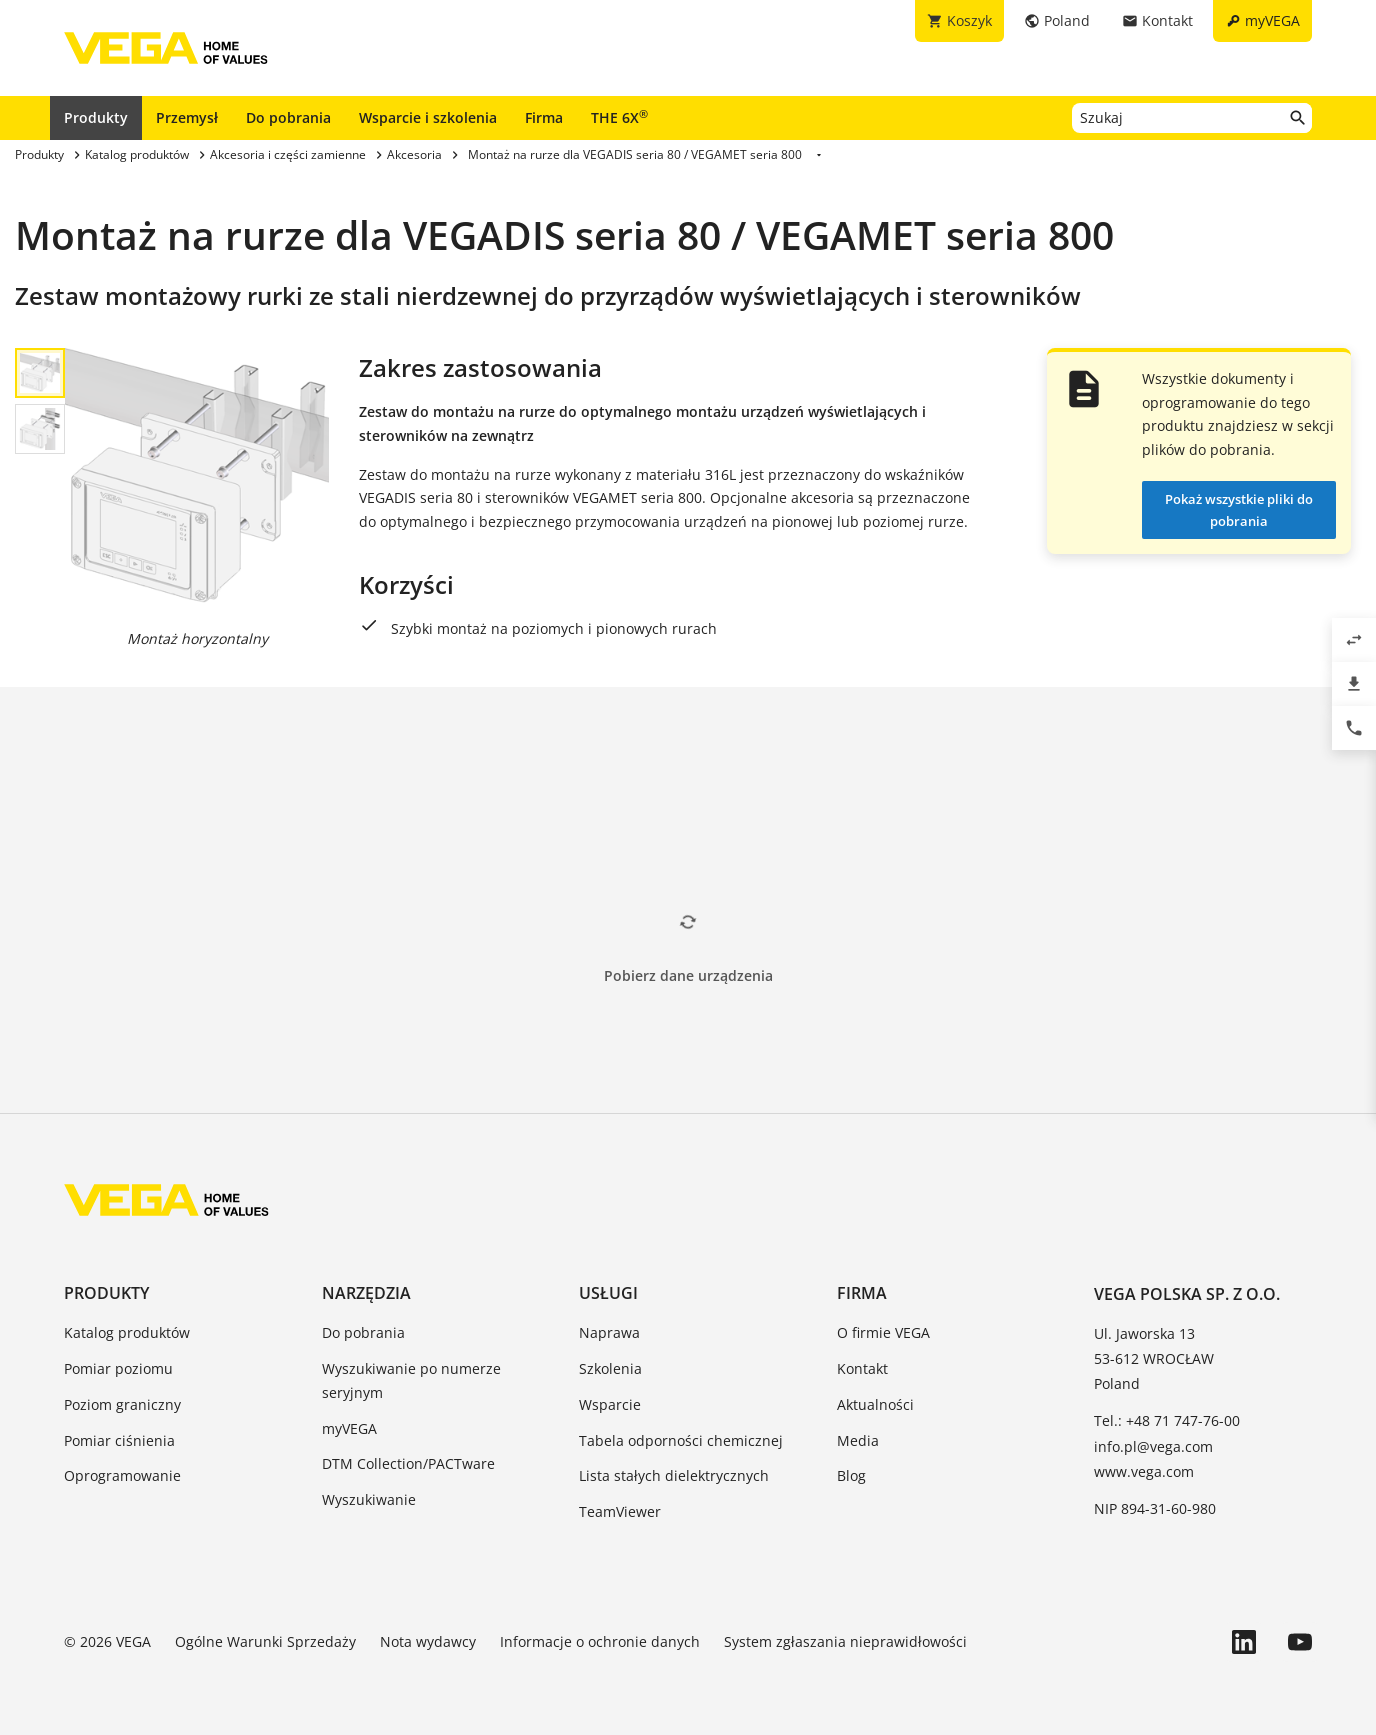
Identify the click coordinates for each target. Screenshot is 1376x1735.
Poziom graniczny (122, 1404)
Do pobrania (288, 117)
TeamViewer (620, 1511)
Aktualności (875, 1404)
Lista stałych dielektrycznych (674, 1475)
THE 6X (619, 117)
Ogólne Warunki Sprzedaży (265, 1641)
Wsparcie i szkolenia (428, 117)
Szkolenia (610, 1368)
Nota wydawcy (428, 1641)
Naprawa (609, 1332)
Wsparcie (610, 1404)
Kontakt (862, 1368)
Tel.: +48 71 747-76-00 (1167, 1420)
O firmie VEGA (883, 1332)
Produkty (96, 117)
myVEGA (349, 1428)
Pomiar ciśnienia (119, 1440)
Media (858, 1440)
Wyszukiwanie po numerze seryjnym (411, 1380)
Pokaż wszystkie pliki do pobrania (1239, 510)
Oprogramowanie (122, 1475)
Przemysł (187, 117)
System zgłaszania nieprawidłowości (845, 1641)
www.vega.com (1144, 1471)
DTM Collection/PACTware (408, 1463)
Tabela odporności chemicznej (681, 1440)
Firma (544, 117)
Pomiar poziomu (118, 1368)
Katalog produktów (127, 1332)
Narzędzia (366, 1293)
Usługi (608, 1293)
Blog (851, 1475)
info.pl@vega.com (1153, 1446)
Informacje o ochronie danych (600, 1641)
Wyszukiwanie (369, 1499)
